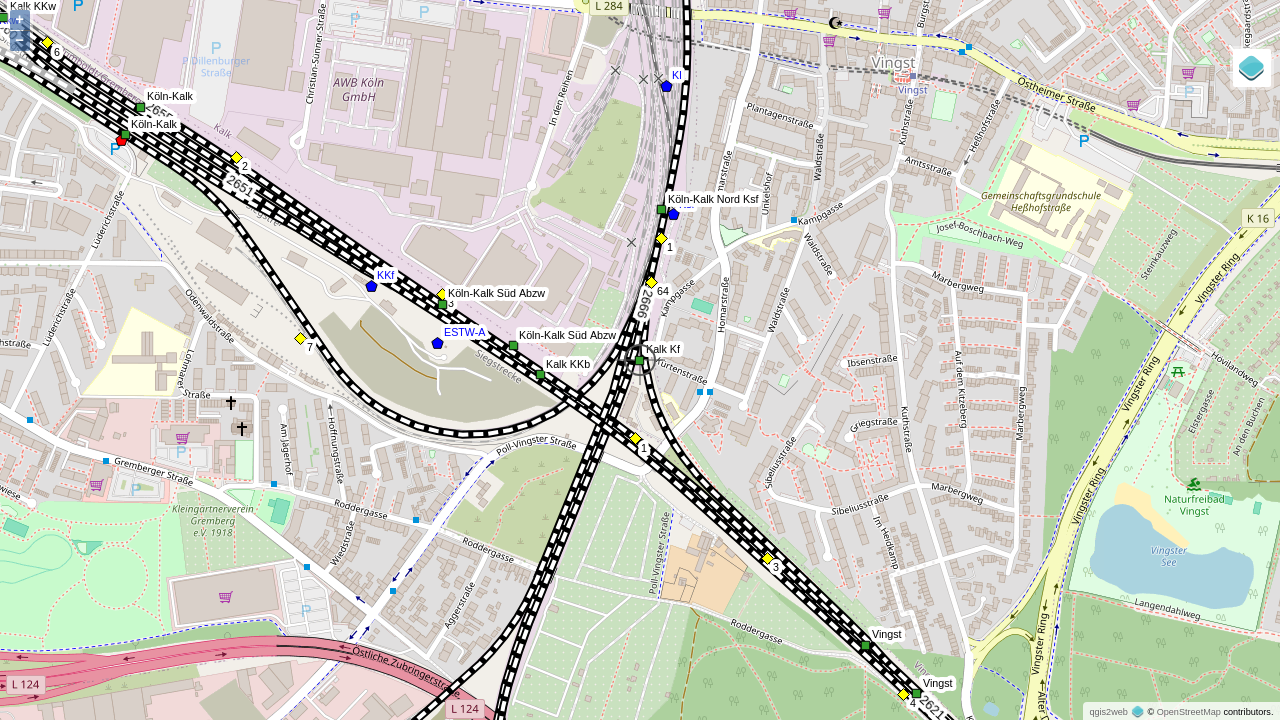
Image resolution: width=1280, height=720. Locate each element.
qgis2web (1108, 712)
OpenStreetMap (1189, 712)
